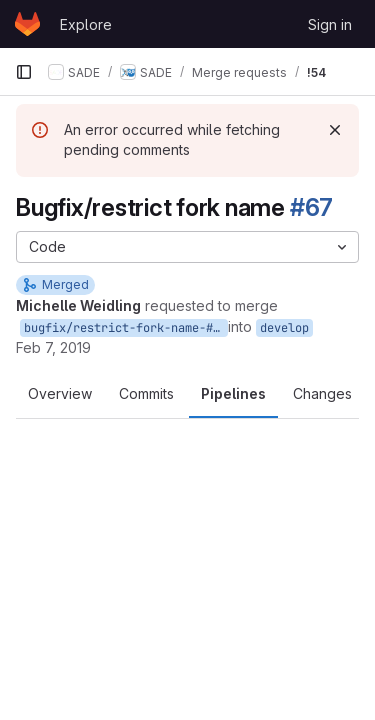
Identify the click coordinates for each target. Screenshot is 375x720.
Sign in (330, 24)
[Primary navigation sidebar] (24, 72)
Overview (60, 393)
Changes (322, 393)
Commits (146, 393)
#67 (311, 207)
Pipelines (233, 393)
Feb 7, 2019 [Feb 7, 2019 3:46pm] (53, 347)
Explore (86, 24)
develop (284, 328)
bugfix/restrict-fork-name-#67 (125, 328)
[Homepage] (27, 24)
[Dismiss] (335, 130)
